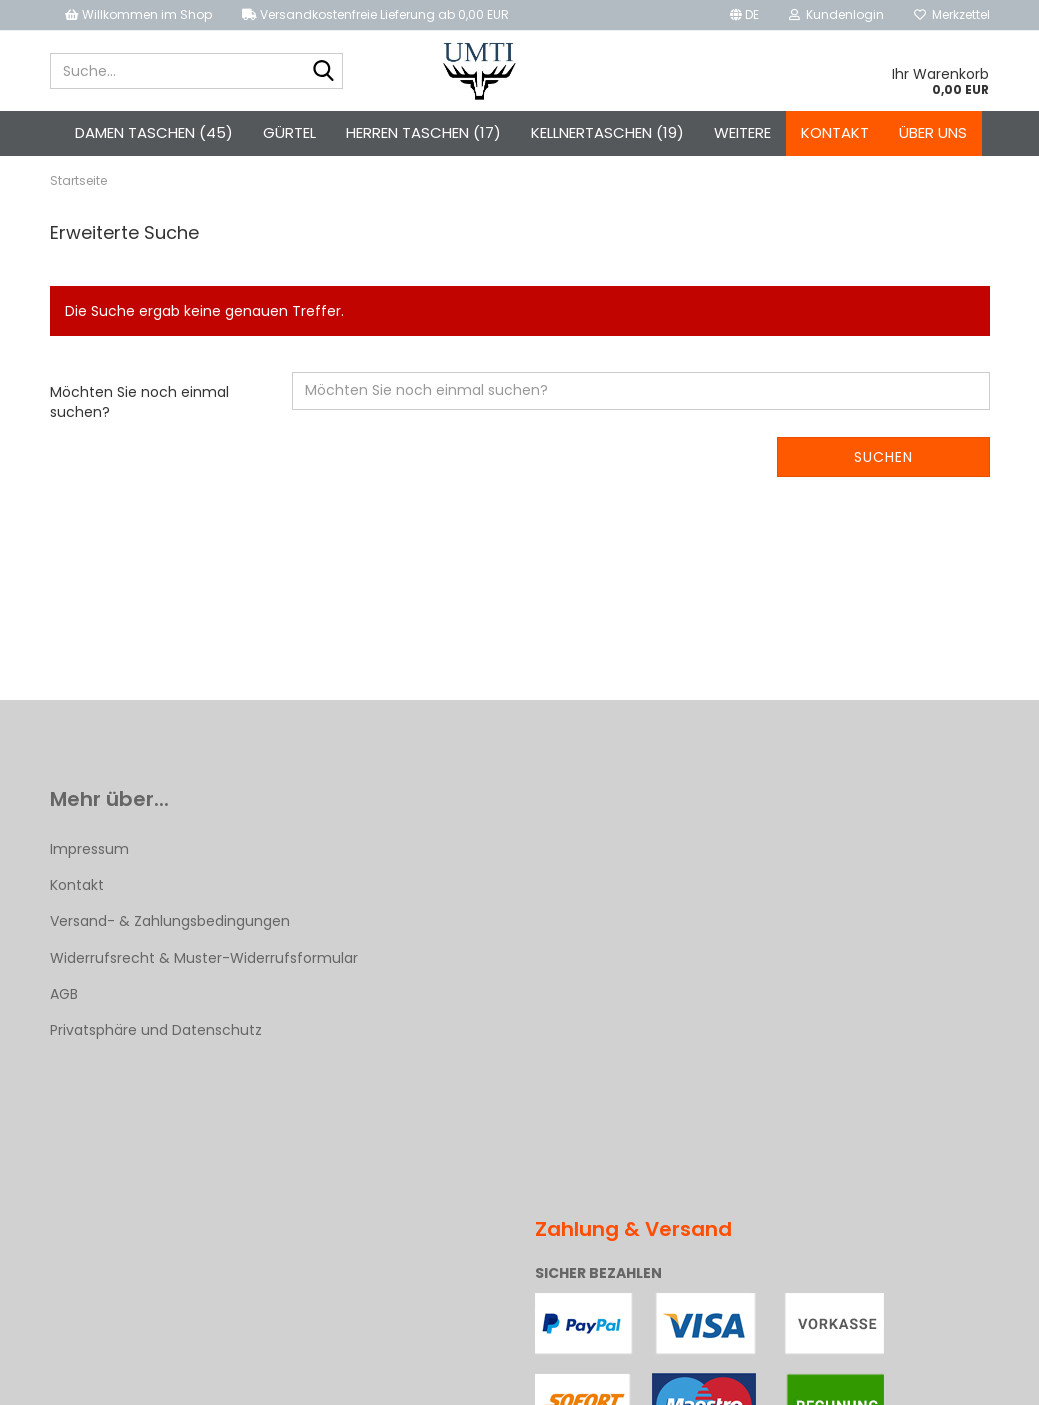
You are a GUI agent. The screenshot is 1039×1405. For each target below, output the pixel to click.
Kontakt (835, 132)
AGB (64, 994)
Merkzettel (952, 14)
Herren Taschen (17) (423, 132)
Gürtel (289, 132)
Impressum (89, 849)
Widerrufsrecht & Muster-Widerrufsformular (204, 958)
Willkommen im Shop (138, 14)
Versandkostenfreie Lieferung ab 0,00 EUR (375, 14)
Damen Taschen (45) (154, 132)
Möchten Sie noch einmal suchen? (139, 402)
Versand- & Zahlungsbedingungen (170, 921)
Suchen (883, 457)
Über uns (933, 132)
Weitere (742, 132)
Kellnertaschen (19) (607, 132)
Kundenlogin (836, 14)
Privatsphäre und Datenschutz (156, 1030)
